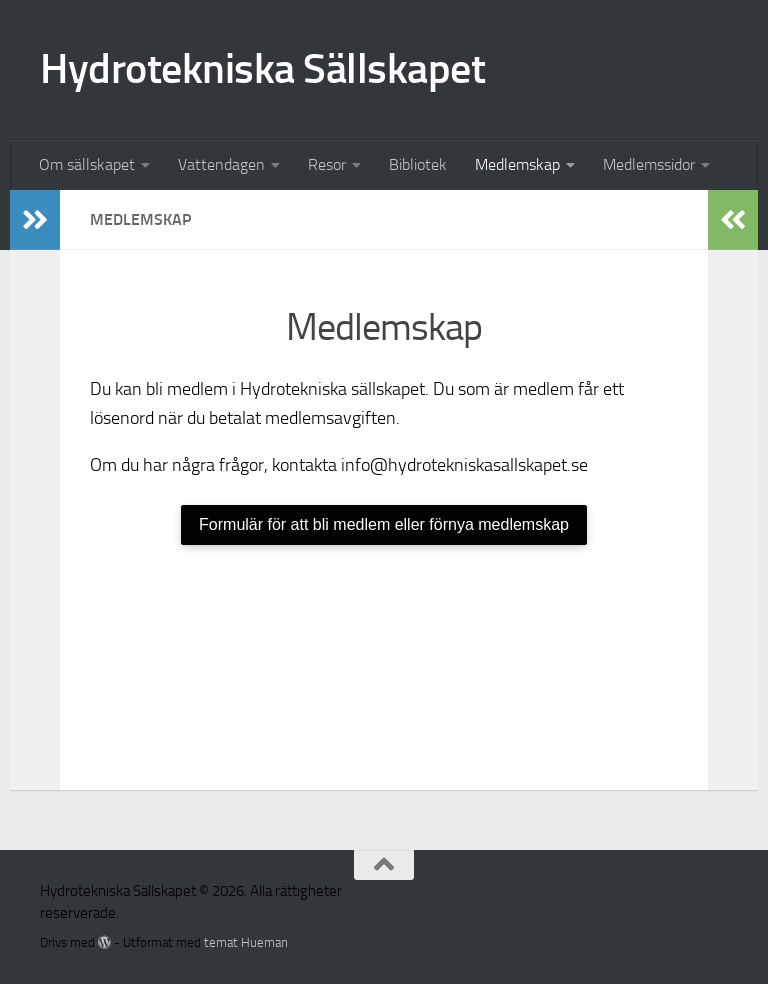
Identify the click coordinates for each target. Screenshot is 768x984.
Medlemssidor (649, 164)
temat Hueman (246, 942)
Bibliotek (418, 164)
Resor (327, 164)
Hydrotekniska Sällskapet (262, 69)
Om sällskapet (87, 164)
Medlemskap (517, 164)
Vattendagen (221, 164)
